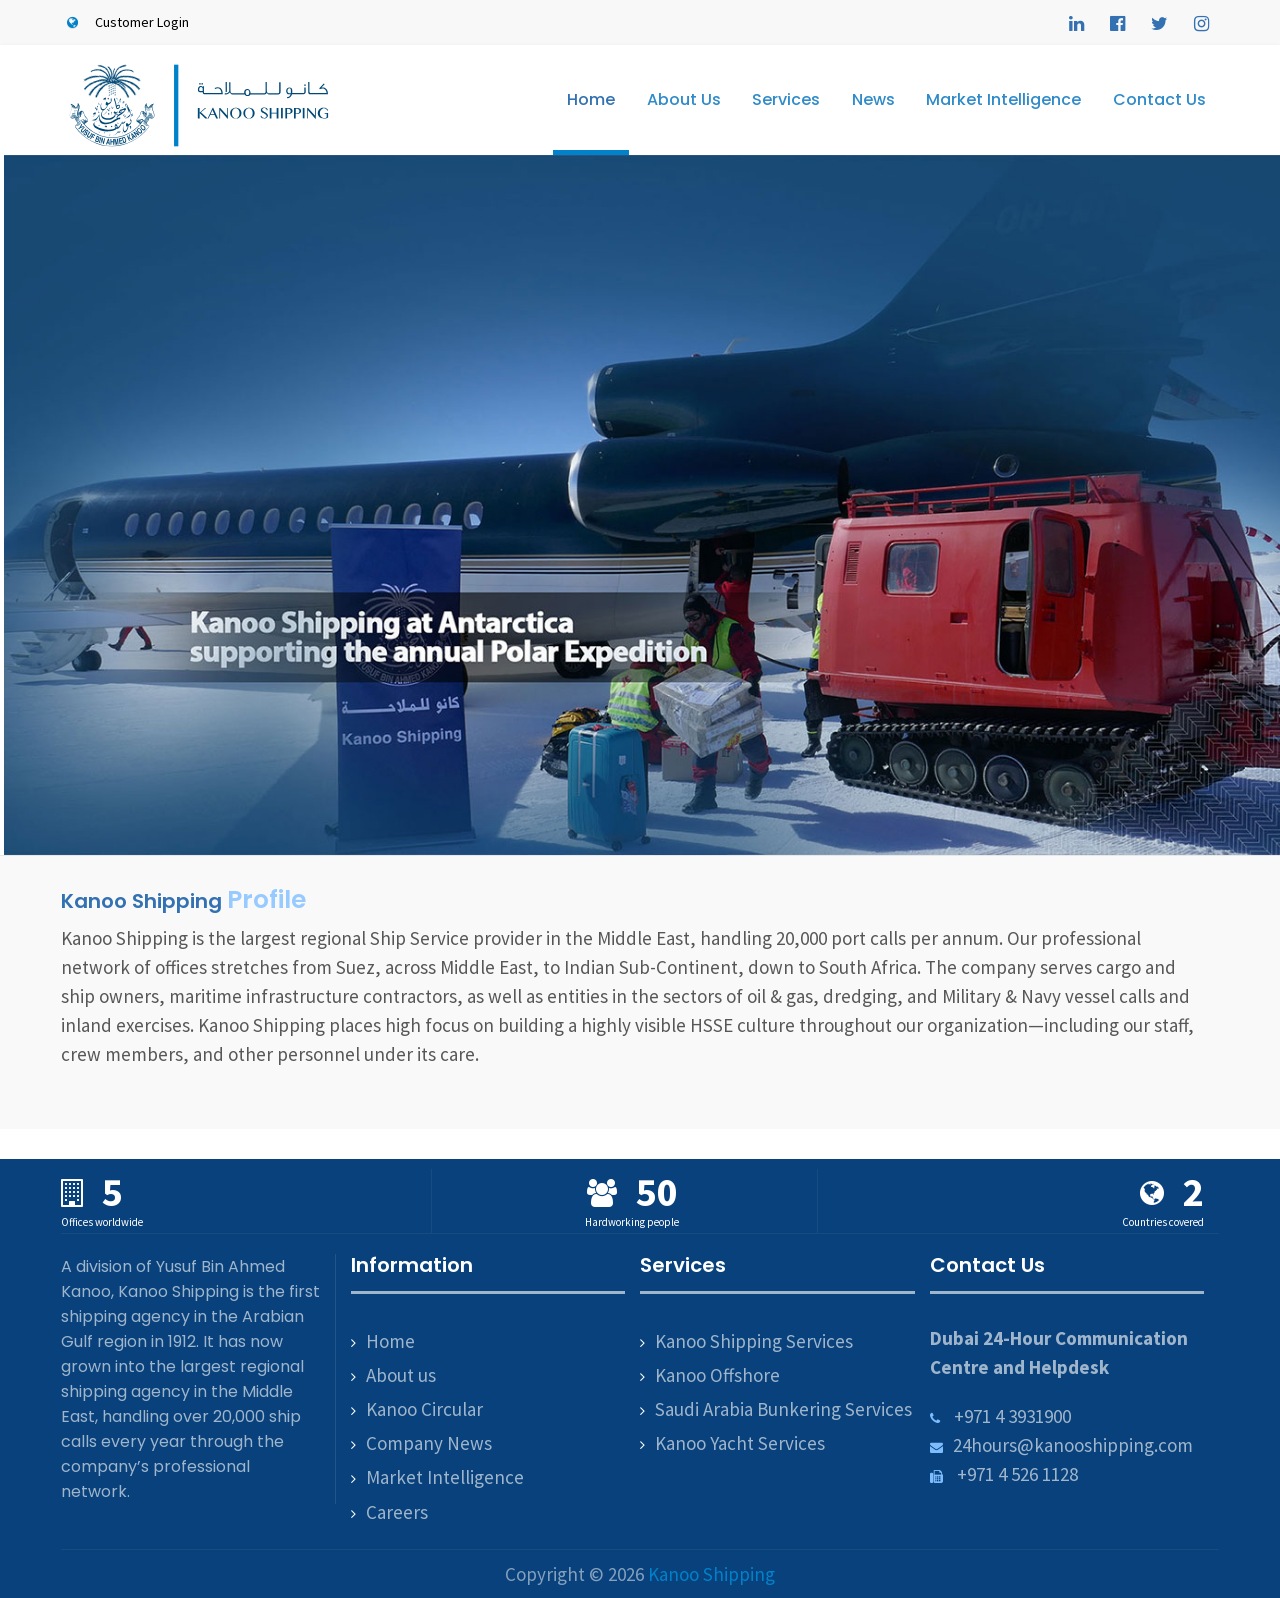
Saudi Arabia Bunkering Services (783, 1409)
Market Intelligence (1003, 99)
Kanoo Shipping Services (754, 1341)
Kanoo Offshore (717, 1375)
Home (591, 99)
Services (786, 99)
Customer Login (125, 22)
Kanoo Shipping (711, 1574)
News (873, 99)
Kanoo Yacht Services (740, 1443)
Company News (429, 1443)
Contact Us (1159, 99)
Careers (397, 1512)
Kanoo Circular (424, 1409)
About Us (684, 99)
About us (401, 1375)
